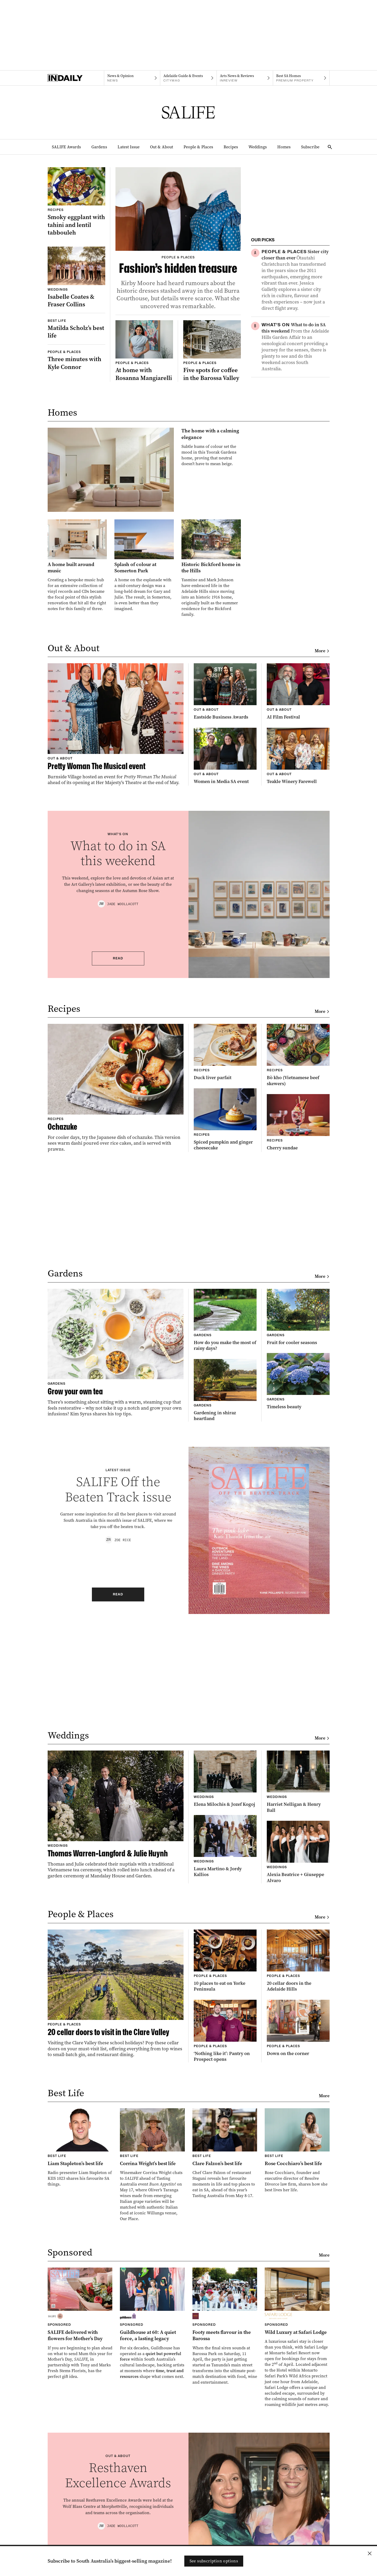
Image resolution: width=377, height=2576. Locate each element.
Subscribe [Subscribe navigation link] (310, 147)
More (322, 651)
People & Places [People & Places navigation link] (198, 147)
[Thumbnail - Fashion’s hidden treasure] (178, 238)
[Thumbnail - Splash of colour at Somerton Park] (144, 565)
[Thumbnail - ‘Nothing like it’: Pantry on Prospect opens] (225, 2031)
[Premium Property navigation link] (301, 78)
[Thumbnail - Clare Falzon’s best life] (224, 2153)
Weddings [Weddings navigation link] (257, 147)
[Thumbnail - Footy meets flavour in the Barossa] (224, 2326)
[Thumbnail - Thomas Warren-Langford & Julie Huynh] (116, 1815)
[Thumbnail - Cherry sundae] (298, 1122)
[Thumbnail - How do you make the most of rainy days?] (225, 1320)
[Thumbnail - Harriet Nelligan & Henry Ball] (298, 1782)
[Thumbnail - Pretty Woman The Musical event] (116, 724)
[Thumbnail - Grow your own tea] (116, 1353)
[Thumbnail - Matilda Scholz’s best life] (76, 328)
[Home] (76, 78)
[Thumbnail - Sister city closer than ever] (296, 280)
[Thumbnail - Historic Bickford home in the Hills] (211, 568)
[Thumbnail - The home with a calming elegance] (144, 470)
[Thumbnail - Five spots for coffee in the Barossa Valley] (212, 351)
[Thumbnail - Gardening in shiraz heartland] (225, 1390)
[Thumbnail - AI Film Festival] (298, 691)
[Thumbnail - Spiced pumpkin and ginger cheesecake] (225, 1119)
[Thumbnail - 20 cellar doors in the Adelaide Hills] (298, 1961)
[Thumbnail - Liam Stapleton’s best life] (80, 2147)
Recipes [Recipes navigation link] (231, 147)
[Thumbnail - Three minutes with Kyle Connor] (76, 360)
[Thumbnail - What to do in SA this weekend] (296, 347)
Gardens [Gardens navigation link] (99, 147)
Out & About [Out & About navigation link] (161, 147)
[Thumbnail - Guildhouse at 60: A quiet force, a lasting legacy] (152, 2323)
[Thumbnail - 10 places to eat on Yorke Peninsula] (225, 1961)
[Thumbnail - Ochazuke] (116, 1088)
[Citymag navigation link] (188, 78)
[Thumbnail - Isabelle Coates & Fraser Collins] (76, 277)
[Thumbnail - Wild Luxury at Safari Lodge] (297, 2337)
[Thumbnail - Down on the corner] (298, 2028)
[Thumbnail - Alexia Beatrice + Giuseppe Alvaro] (298, 1852)
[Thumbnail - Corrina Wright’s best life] (152, 2164)
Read (118, 958)
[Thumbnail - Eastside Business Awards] (225, 691)
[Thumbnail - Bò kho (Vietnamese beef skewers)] (298, 1055)
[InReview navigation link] (245, 78)
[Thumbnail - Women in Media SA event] (225, 756)
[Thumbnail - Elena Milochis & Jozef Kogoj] (225, 1779)
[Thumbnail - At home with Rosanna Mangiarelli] (144, 351)
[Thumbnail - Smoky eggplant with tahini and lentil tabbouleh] (76, 201)
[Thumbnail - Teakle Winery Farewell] (298, 756)
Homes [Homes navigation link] (284, 147)
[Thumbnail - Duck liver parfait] (225, 1052)
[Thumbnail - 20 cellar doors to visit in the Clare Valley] (116, 1994)
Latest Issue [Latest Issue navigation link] (129, 147)
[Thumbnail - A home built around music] (77, 565)
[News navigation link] (132, 78)
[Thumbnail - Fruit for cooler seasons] (298, 1317)
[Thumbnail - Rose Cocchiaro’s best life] (297, 2150)
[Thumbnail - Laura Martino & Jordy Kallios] (225, 1846)
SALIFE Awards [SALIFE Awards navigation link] (66, 147)
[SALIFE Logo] (188, 112)
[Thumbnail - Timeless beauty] (298, 1381)
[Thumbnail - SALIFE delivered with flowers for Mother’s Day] (80, 2323)
